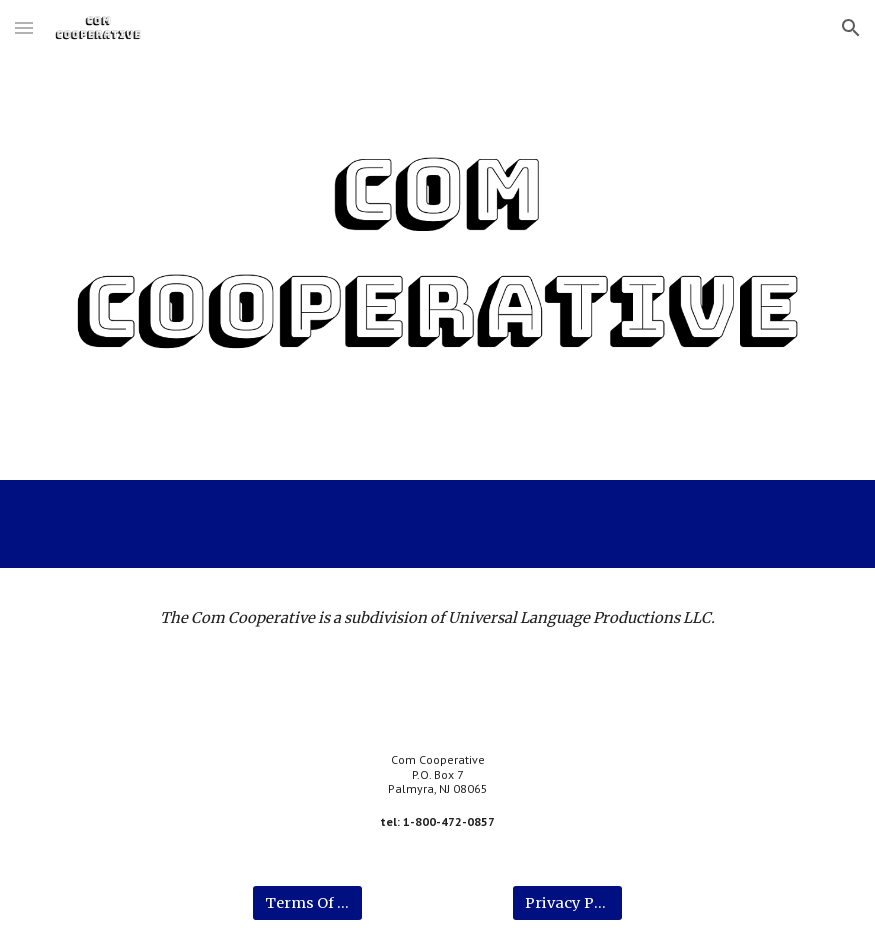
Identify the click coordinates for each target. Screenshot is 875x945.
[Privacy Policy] (567, 902)
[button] (24, 27)
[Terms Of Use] (307, 902)
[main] (438, 618)
